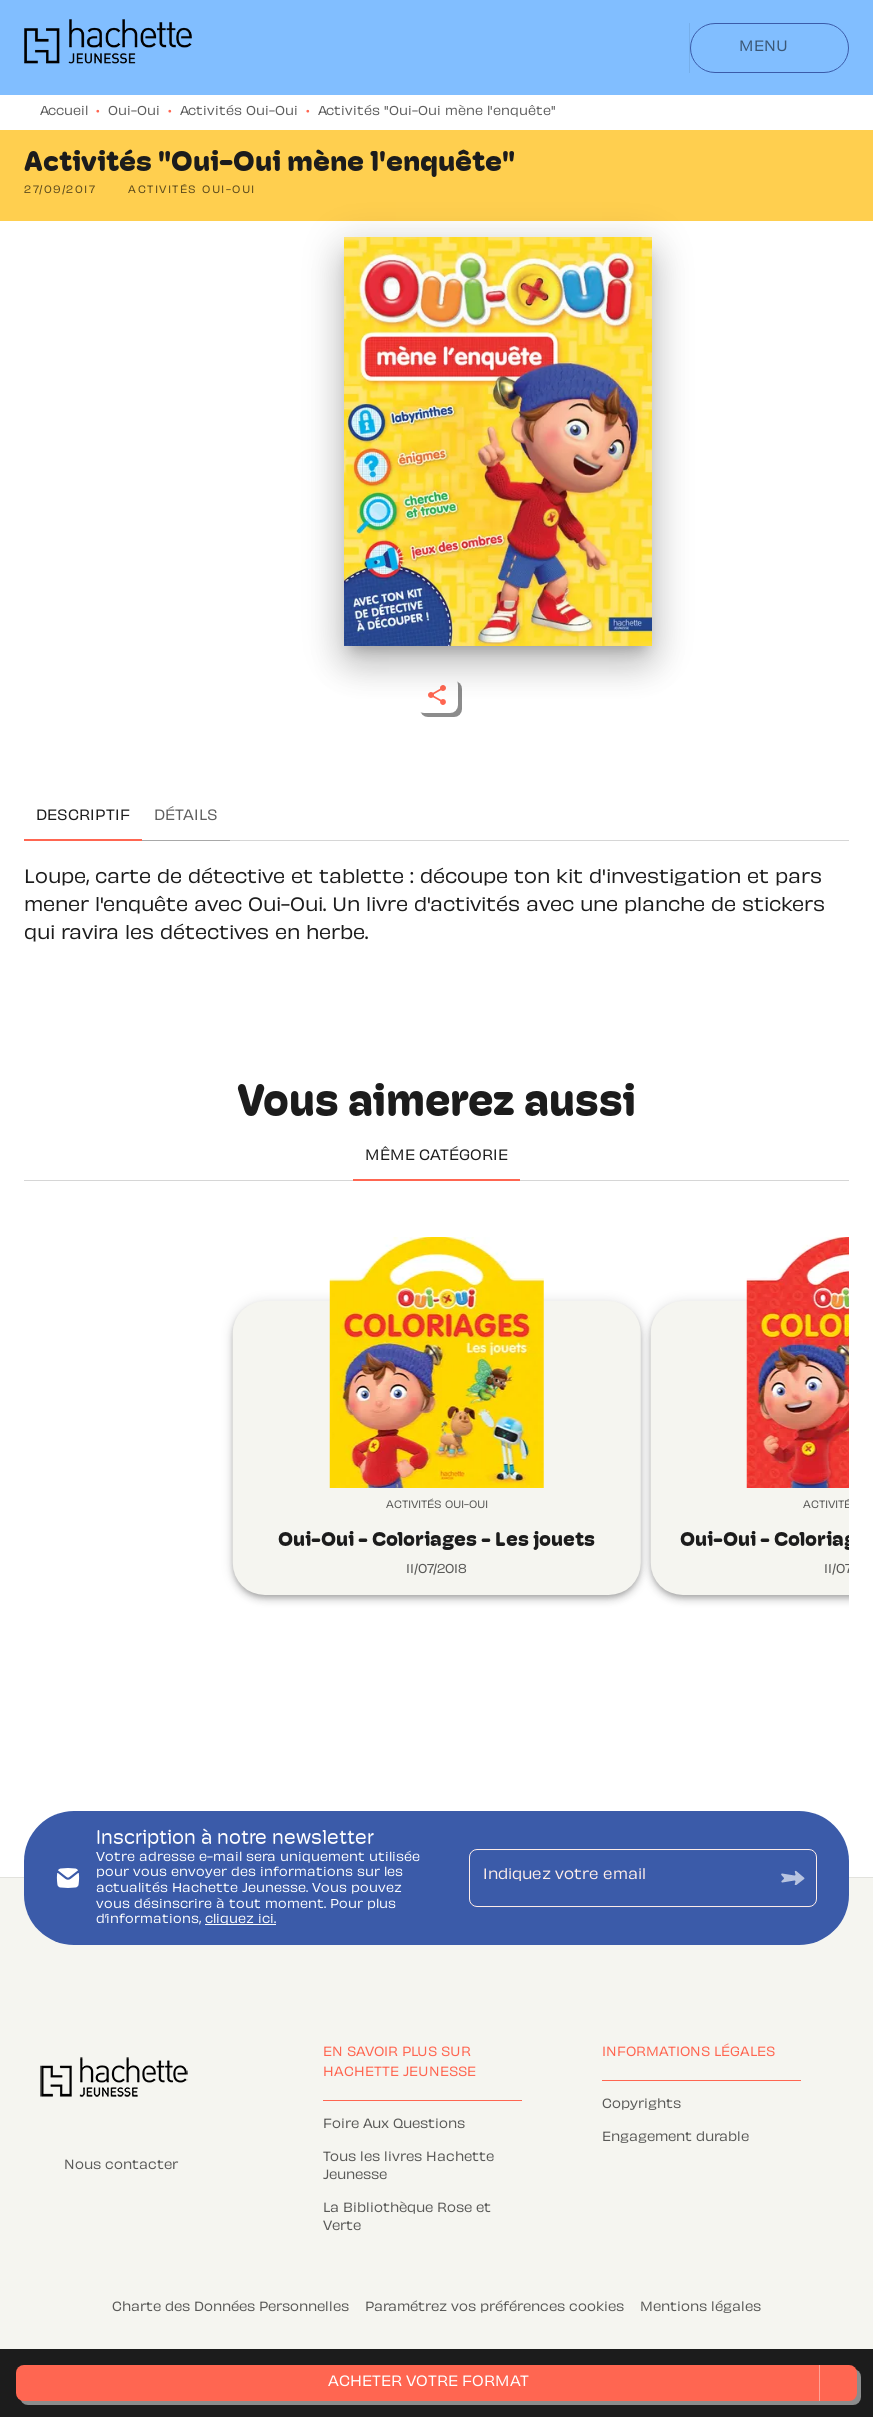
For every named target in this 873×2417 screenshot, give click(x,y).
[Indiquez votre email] (618, 1878)
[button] (192, 191)
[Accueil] (108, 47)
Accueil (64, 112)
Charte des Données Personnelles (230, 2308)
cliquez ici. (240, 1920)
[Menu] (769, 48)
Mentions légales (700, 2308)
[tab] (83, 817)
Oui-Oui (134, 112)
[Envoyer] (793, 1877)
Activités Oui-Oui (239, 112)
